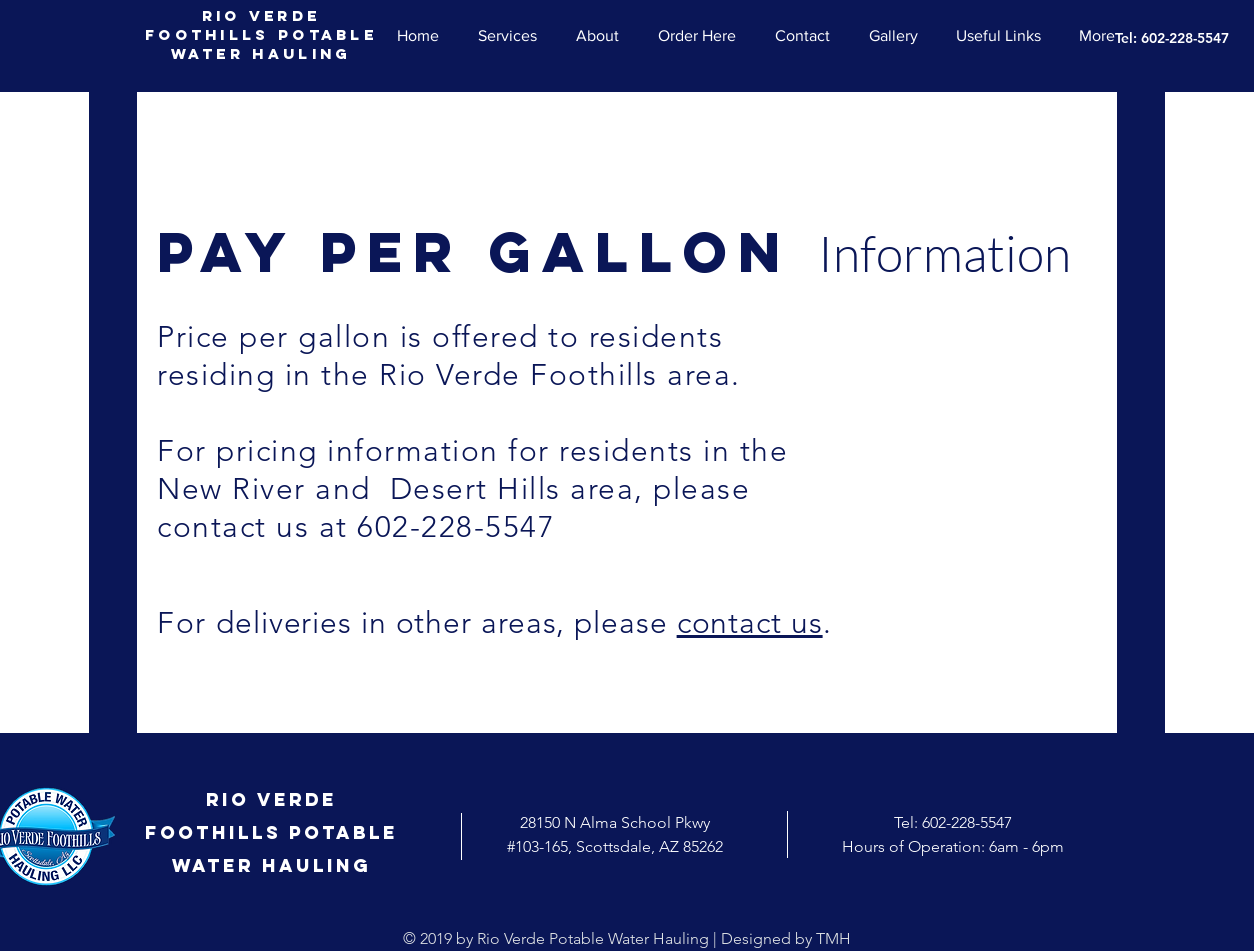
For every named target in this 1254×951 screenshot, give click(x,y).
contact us (750, 623)
